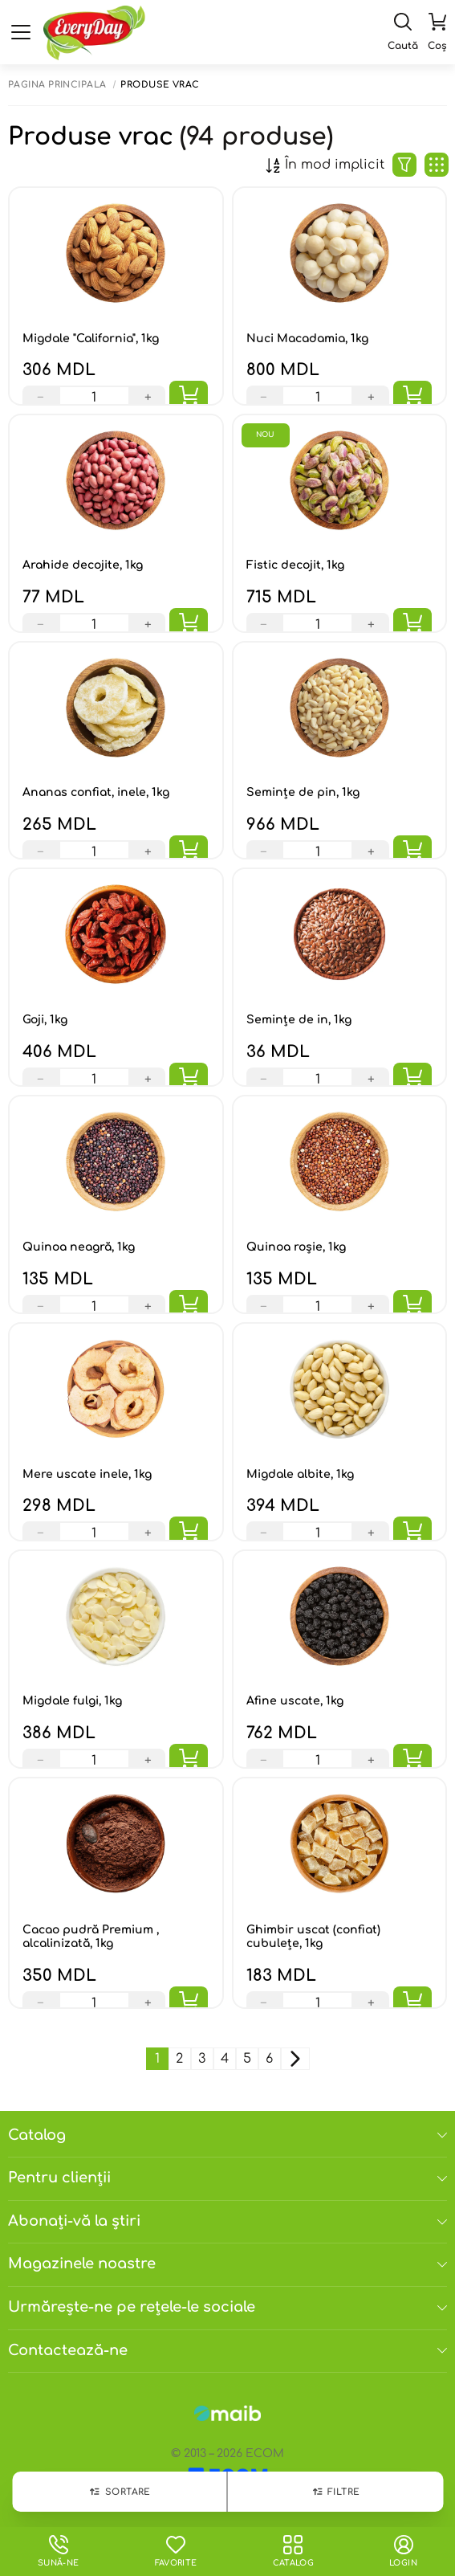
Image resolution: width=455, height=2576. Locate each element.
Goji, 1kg (44, 1020)
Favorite (175, 2551)
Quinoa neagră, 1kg (78, 1247)
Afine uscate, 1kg (294, 1701)
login (403, 2551)
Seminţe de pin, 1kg (303, 792)
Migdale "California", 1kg (90, 339)
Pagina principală (57, 84)
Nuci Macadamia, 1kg (307, 339)
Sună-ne (58, 2551)
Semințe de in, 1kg (298, 1020)
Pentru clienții (227, 2178)
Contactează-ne (227, 2350)
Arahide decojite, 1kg (82, 565)
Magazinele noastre (227, 2264)
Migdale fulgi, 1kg (72, 1701)
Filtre (335, 2491)
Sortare (119, 2491)
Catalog (227, 2135)
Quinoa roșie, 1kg (296, 1247)
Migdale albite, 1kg (300, 1474)
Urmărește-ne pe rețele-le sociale (227, 2307)
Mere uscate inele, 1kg (87, 1474)
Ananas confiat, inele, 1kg (95, 792)
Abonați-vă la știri (227, 2221)
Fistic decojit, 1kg (295, 565)
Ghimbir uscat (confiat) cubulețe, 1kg (313, 1936)
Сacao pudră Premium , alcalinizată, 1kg (90, 1936)
